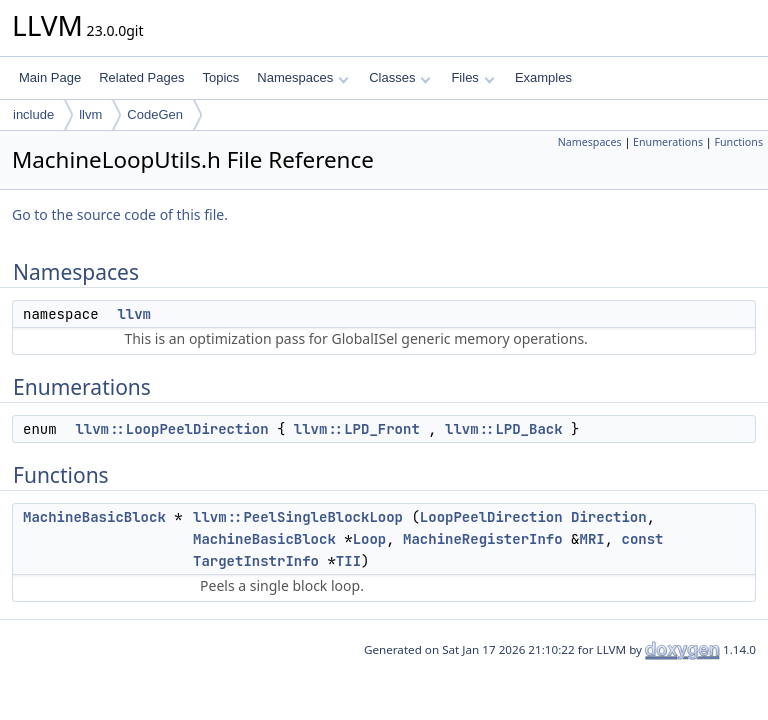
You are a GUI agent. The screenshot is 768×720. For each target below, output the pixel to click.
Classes (400, 77)
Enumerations (668, 142)
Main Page (50, 77)
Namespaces (302, 77)
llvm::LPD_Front (357, 429)
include (33, 114)
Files (472, 77)
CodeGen (155, 114)
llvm (90, 114)
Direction (609, 517)
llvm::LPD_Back (504, 429)
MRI (591, 539)
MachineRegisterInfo (483, 539)
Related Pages (141, 77)
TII (348, 561)
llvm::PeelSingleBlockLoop (298, 517)
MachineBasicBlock (94, 517)
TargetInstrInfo (256, 561)
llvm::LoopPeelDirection (171, 429)
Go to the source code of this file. (120, 214)
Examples (543, 77)
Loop (370, 539)
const (643, 539)
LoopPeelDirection (491, 517)
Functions (738, 142)
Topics (220, 77)
